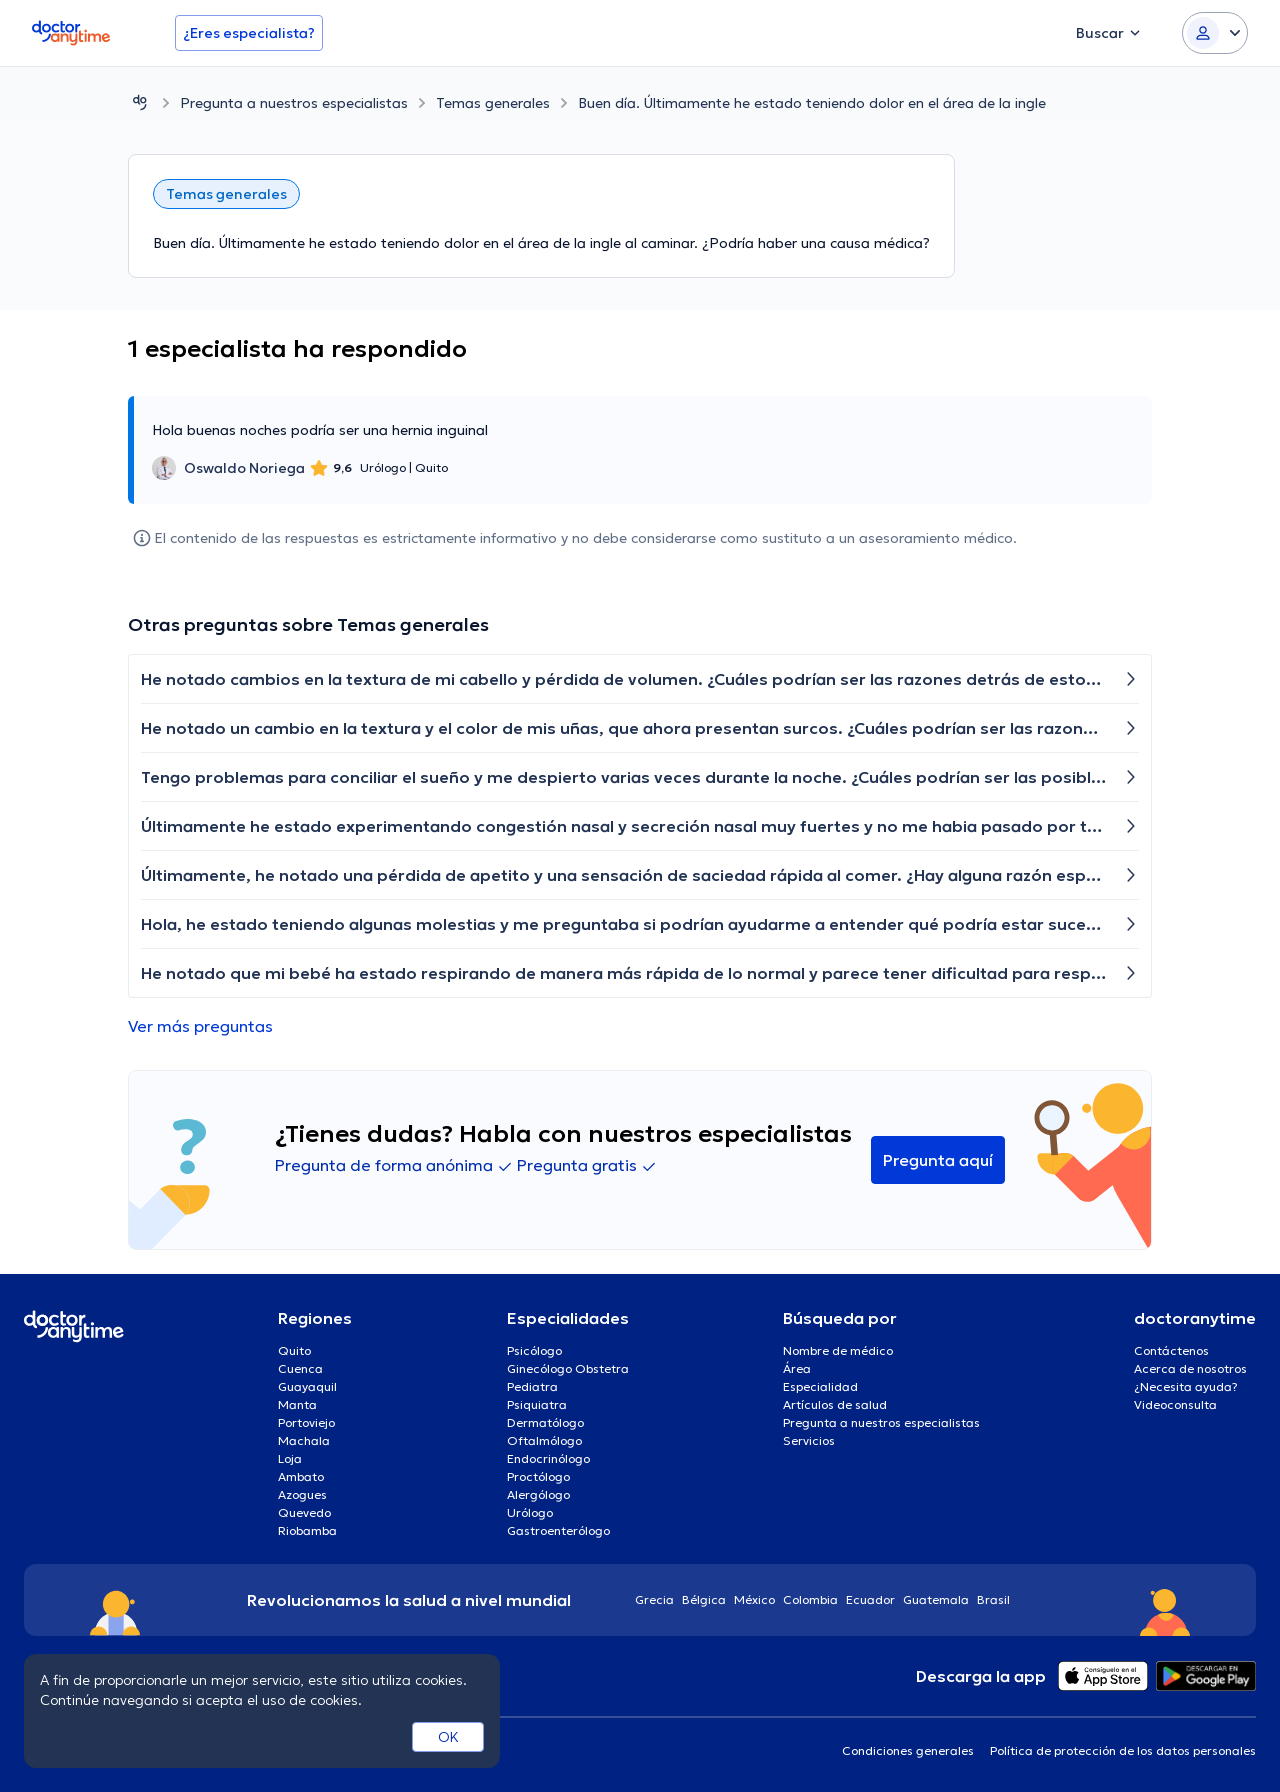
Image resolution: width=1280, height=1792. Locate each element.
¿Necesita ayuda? (1186, 1386)
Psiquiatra (537, 1404)
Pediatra (532, 1386)
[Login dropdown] (1215, 33)
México (754, 1599)
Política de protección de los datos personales (1123, 1750)
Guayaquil (307, 1386)
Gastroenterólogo (558, 1530)
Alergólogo (538, 1494)
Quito (294, 1350)
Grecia (654, 1599)
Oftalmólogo (544, 1440)
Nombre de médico (838, 1350)
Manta (297, 1404)
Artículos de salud (835, 1404)
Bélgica (704, 1599)
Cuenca (300, 1368)
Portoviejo (306, 1422)
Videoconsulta (1175, 1404)
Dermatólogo (545, 1422)
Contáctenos (1171, 1350)
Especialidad (820, 1386)
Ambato (301, 1476)
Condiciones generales (908, 1750)
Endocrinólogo (548, 1458)
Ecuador (870, 1599)
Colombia (810, 1599)
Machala (304, 1440)
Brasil (993, 1599)
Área (797, 1368)
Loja (290, 1458)
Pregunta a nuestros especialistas (294, 103)
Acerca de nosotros (1190, 1368)
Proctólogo (538, 1476)
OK (448, 1737)
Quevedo (304, 1512)
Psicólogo (534, 1350)
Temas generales (493, 103)
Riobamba (307, 1530)
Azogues (302, 1494)
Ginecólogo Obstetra (568, 1368)
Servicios (809, 1440)
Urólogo (530, 1512)
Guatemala (936, 1599)
